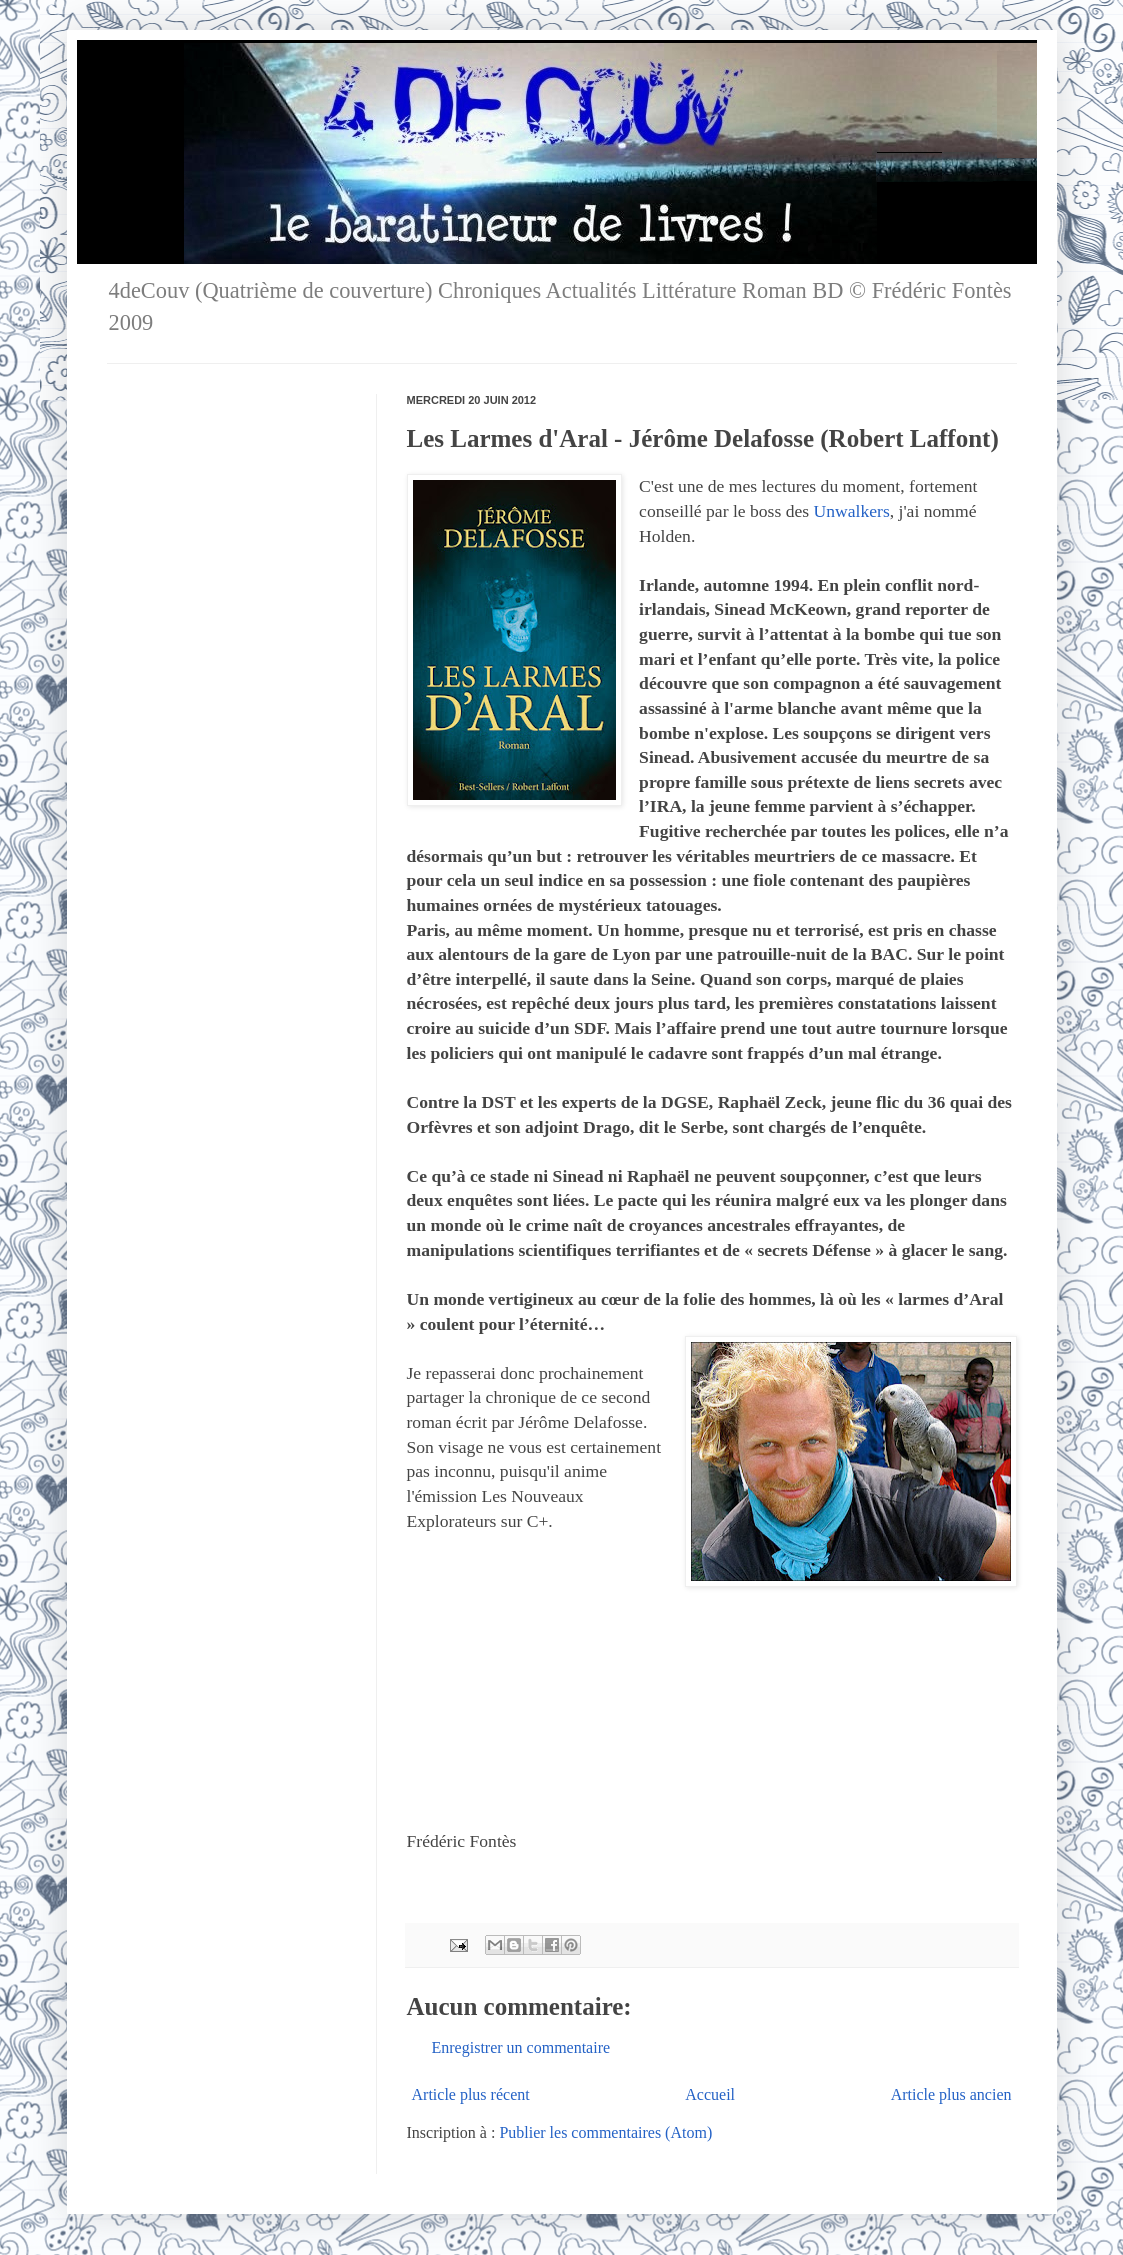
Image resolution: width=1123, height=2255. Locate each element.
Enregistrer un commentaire (521, 2047)
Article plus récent (471, 2094)
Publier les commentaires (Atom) (605, 2132)
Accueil (710, 2094)
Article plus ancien (951, 2094)
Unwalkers (852, 511)
